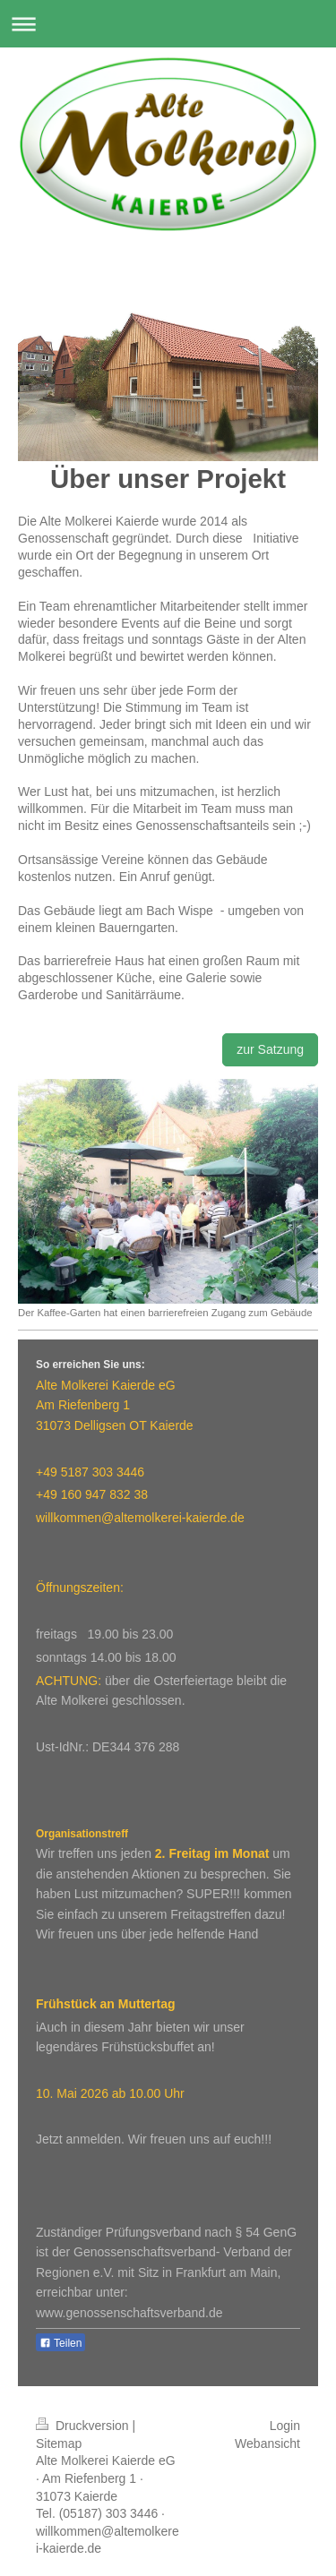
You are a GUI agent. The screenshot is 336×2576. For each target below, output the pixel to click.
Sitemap (59, 2443)
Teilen (60, 2343)
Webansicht (267, 2443)
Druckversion (84, 2425)
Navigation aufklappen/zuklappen (168, 23)
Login (285, 2425)
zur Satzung (270, 1049)
